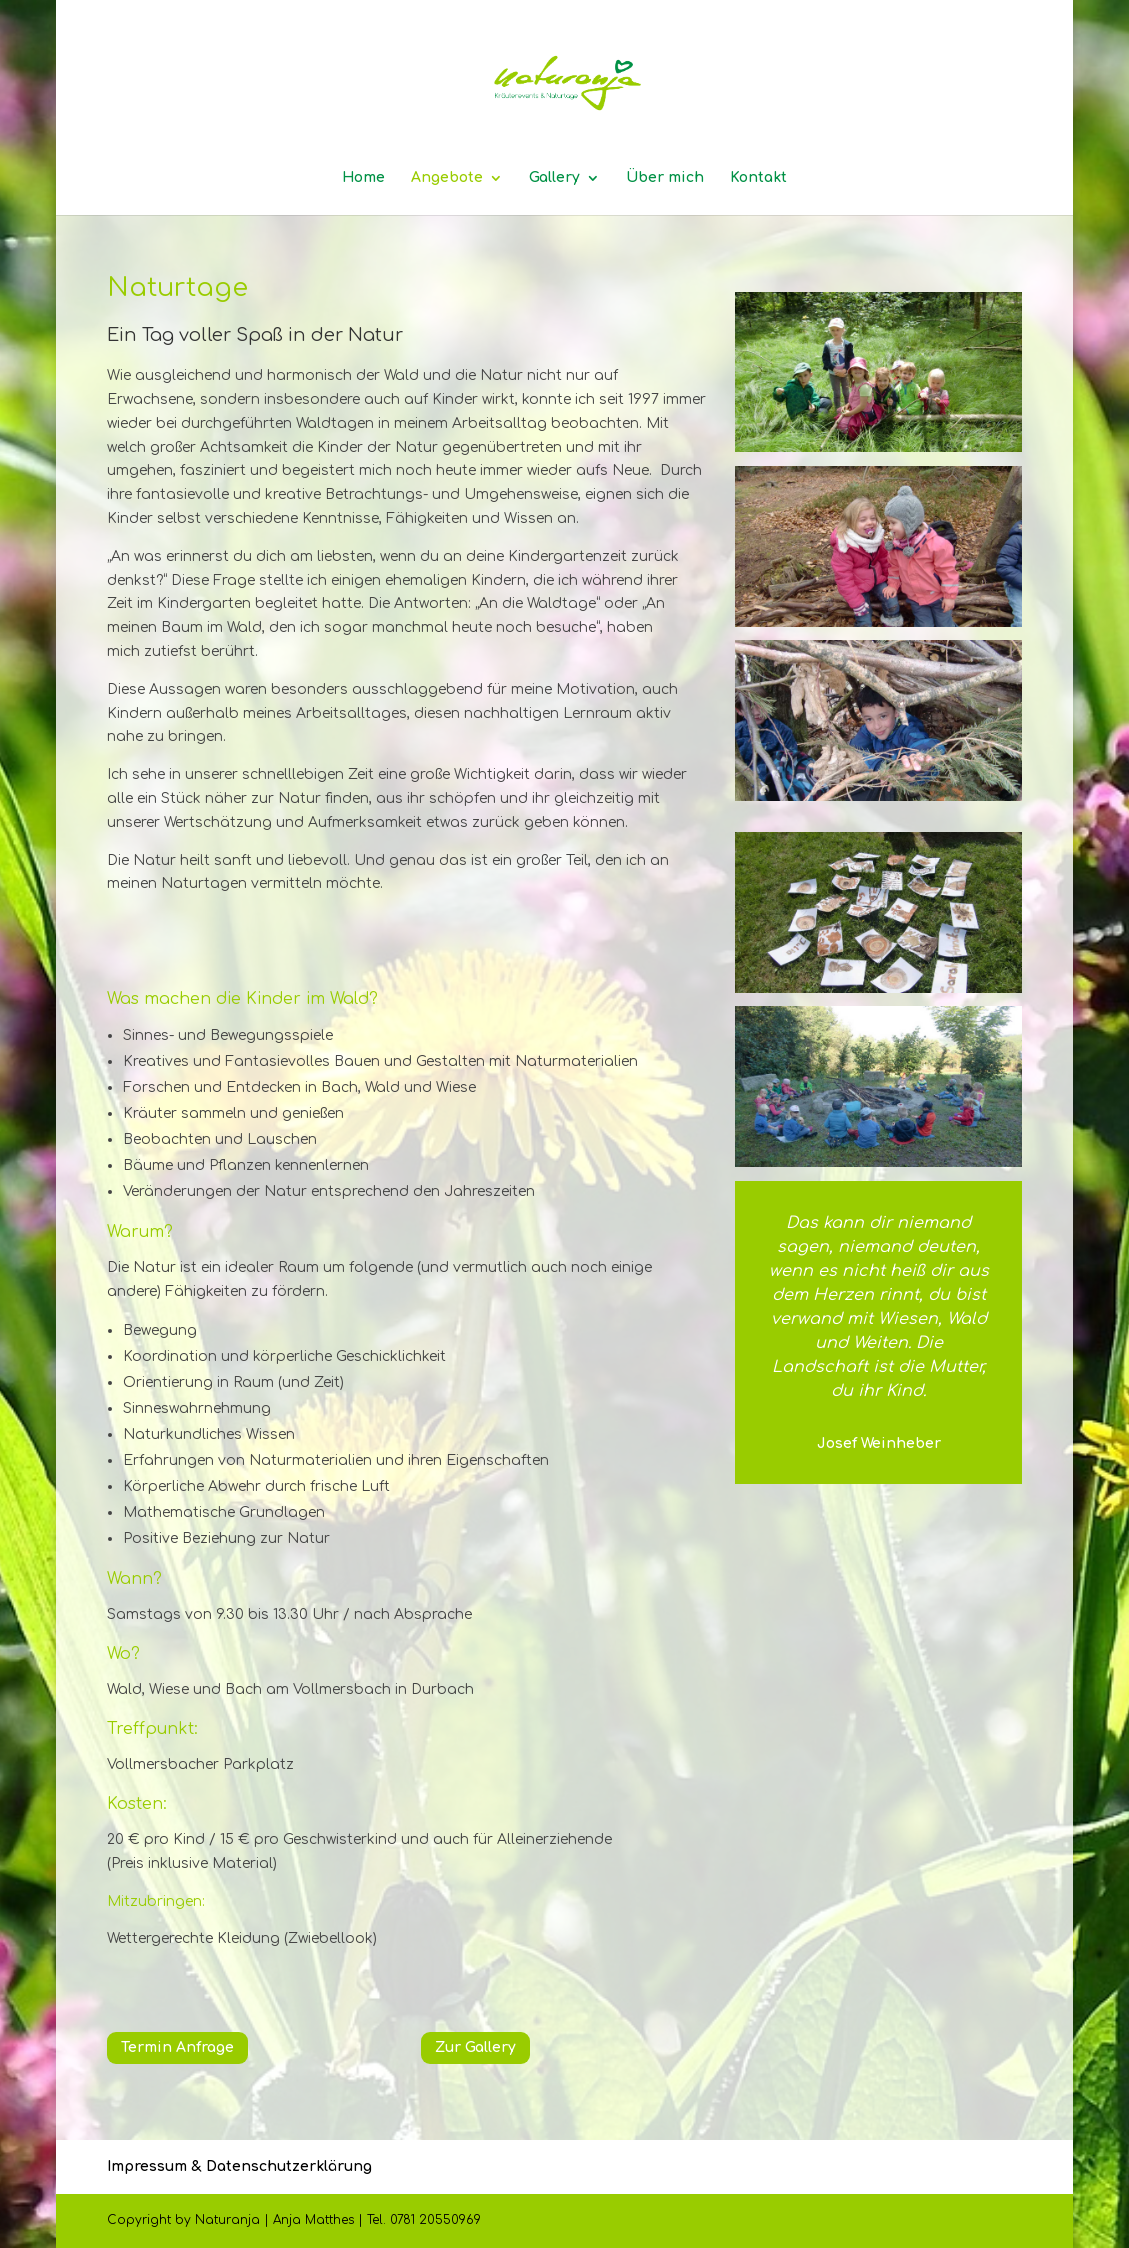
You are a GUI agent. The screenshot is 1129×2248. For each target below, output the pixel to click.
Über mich (665, 178)
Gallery (554, 178)
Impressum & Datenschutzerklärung (239, 2166)
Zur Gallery (475, 2047)
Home (363, 178)
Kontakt (758, 178)
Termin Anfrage (177, 2047)
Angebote (447, 178)
